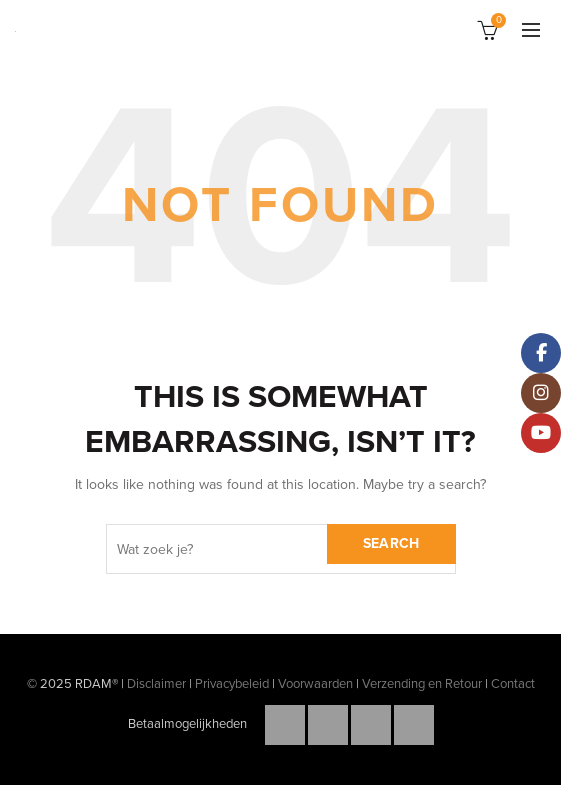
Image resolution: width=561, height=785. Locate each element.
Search (391, 543)
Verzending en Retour (422, 684)
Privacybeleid (232, 684)
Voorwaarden (315, 684)
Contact (513, 684)
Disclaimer (156, 684)
